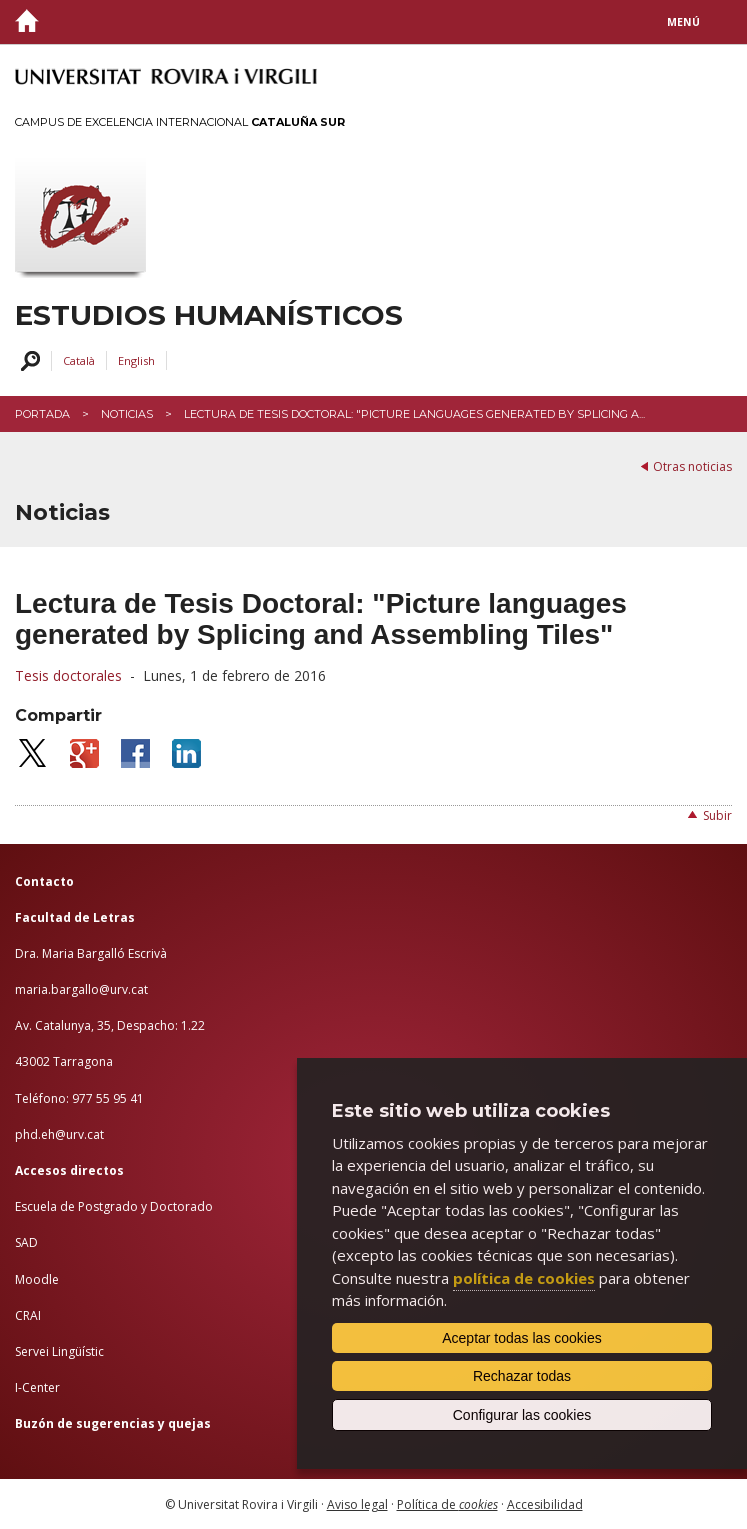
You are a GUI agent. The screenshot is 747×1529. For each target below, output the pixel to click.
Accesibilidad (545, 1504)
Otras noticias (692, 466)
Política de (447, 1504)
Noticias (127, 414)
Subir (717, 815)
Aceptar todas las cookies (522, 1338)
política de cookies (524, 1278)
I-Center (37, 1387)
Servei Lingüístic (59, 1351)
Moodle (37, 1279)
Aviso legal (357, 1504)
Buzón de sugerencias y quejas (113, 1423)
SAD (26, 1242)
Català (79, 360)
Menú (683, 22)
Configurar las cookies (522, 1415)
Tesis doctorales (68, 675)
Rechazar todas (522, 1376)
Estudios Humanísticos (209, 315)
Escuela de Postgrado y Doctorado (114, 1206)
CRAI (28, 1315)
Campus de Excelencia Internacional (180, 122)
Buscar (27, 361)
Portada (42, 414)
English (136, 360)
